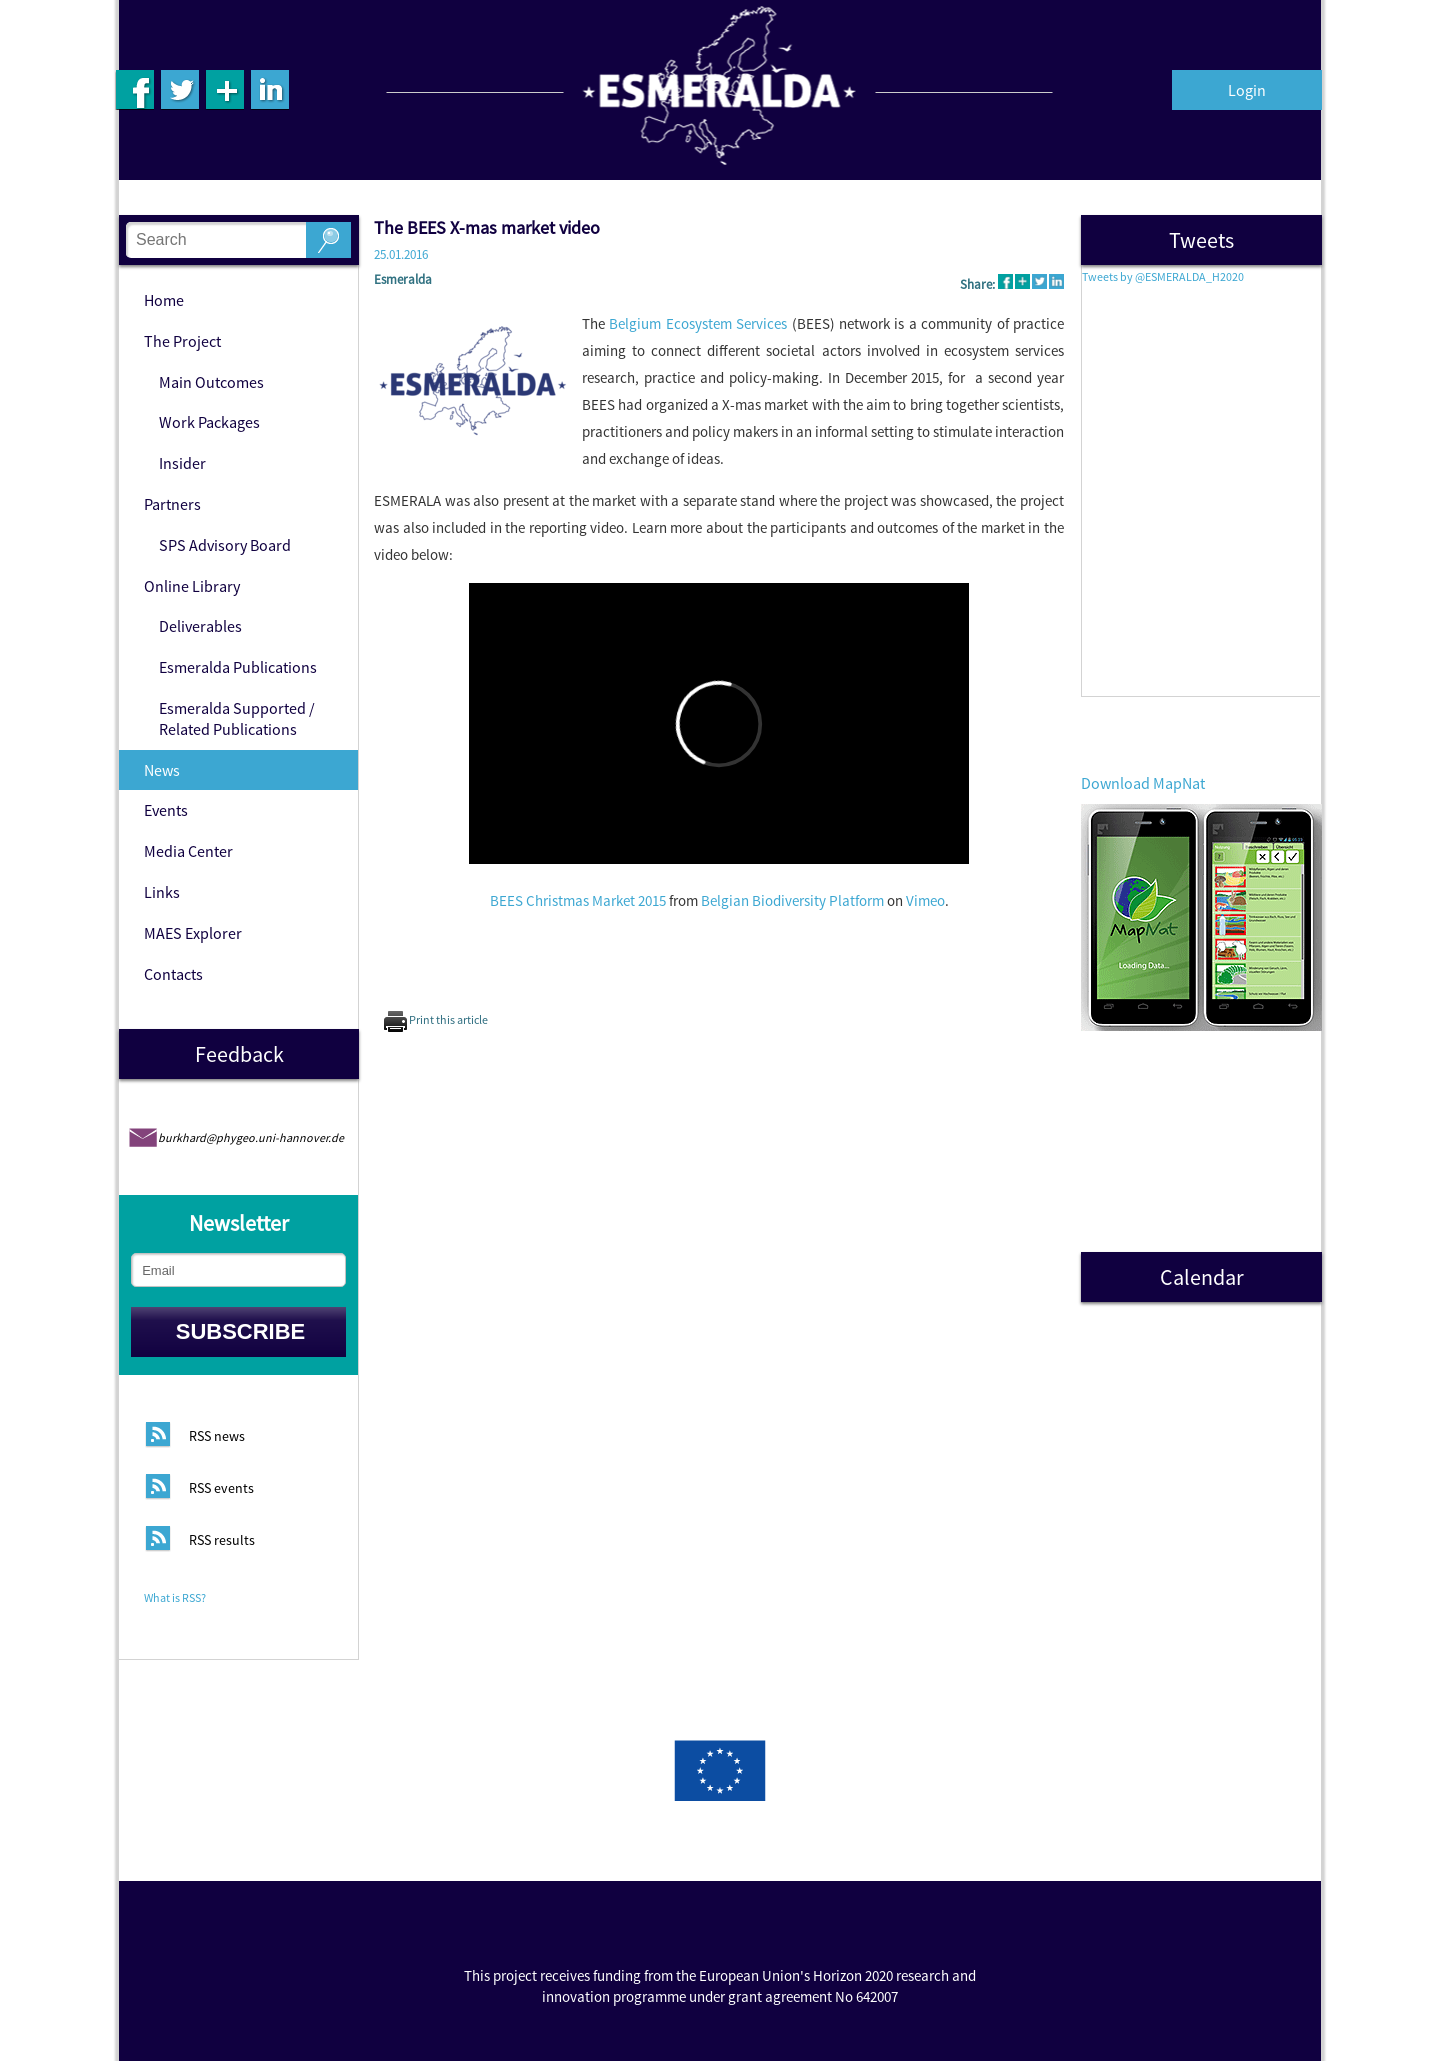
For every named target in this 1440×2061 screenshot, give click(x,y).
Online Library (192, 586)
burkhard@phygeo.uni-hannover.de (251, 1137)
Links (162, 892)
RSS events (221, 1489)
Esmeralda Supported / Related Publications (237, 718)
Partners (172, 504)
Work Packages (209, 422)
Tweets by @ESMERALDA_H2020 (1163, 276)
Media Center (188, 851)
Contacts (173, 974)
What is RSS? (175, 1597)
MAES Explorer (193, 933)
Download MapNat (1143, 783)
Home (164, 300)
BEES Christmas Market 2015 (578, 900)
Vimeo (925, 900)
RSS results (222, 1541)
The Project (182, 341)
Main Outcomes (211, 382)
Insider (182, 463)
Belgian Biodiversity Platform (792, 900)
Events (166, 810)
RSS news (217, 1437)
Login (1247, 90)
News (162, 770)
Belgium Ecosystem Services (698, 323)
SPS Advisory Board (225, 545)
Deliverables (200, 626)
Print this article (436, 1019)
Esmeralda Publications (238, 667)
